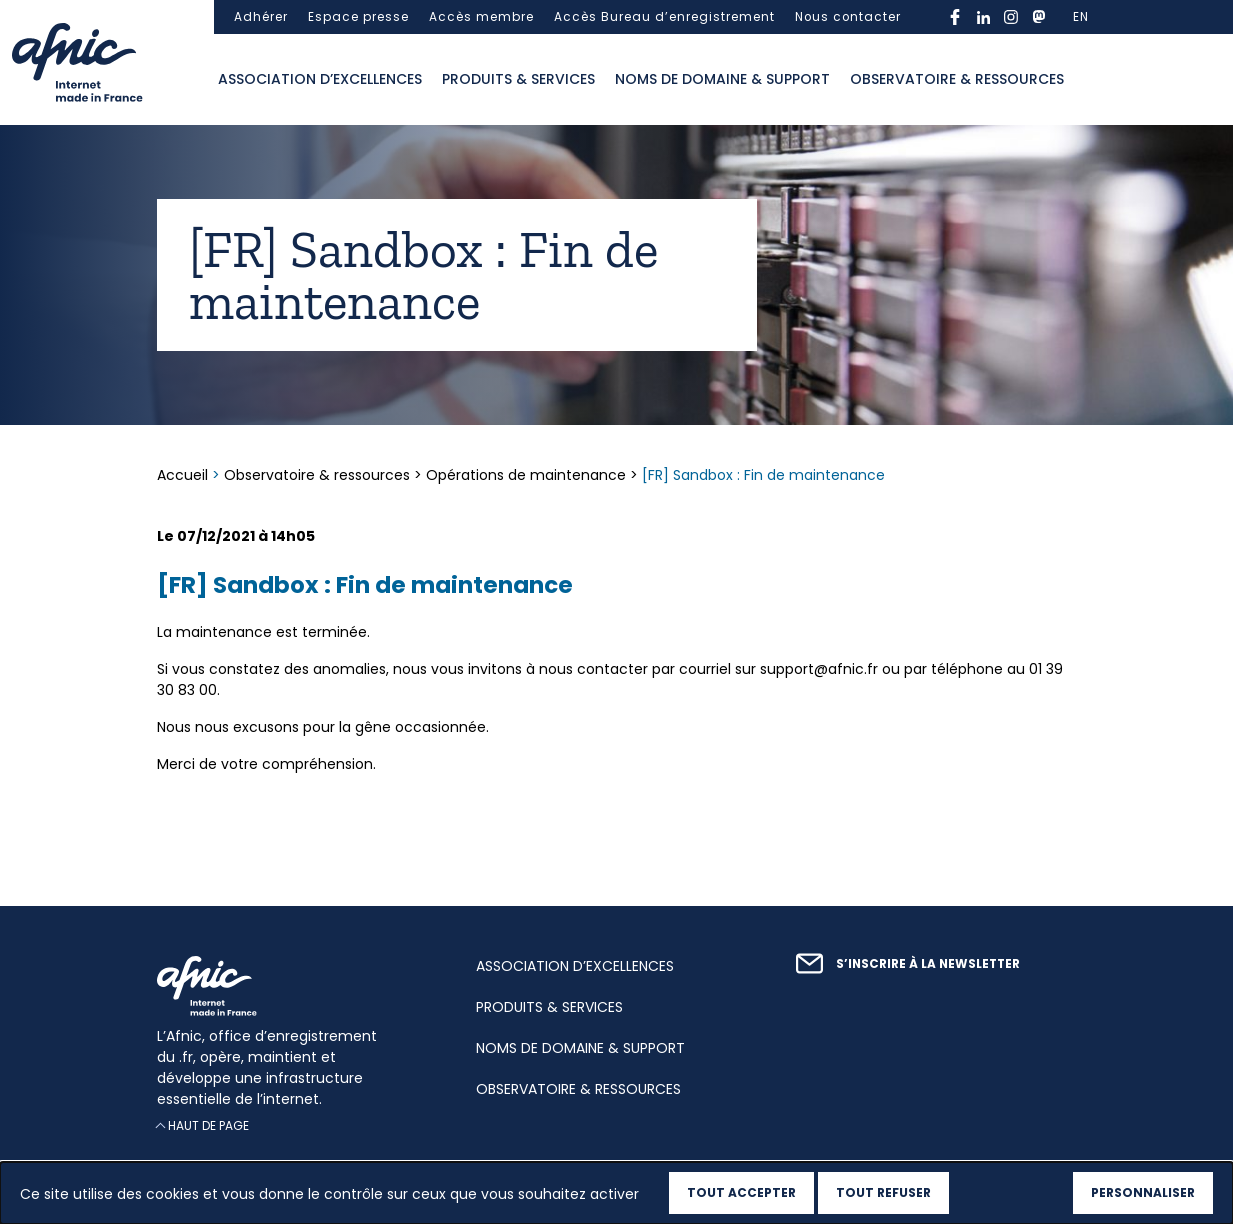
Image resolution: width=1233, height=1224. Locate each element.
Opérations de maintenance (526, 475)
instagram (1011, 17)
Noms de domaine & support (722, 79)
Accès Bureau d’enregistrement (664, 17)
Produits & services (518, 79)
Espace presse (358, 17)
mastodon (1039, 17)
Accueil (184, 475)
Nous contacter (848, 17)
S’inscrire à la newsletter (928, 964)
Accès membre (481, 17)
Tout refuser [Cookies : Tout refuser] (883, 1192)
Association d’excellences (320, 79)
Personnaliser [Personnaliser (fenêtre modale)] (1143, 1192)
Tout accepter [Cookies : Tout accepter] (741, 1192)
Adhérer (261, 17)
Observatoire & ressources (957, 79)
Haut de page (208, 1125)
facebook (955, 17)
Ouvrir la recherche (1094, 80)
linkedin (983, 17)
